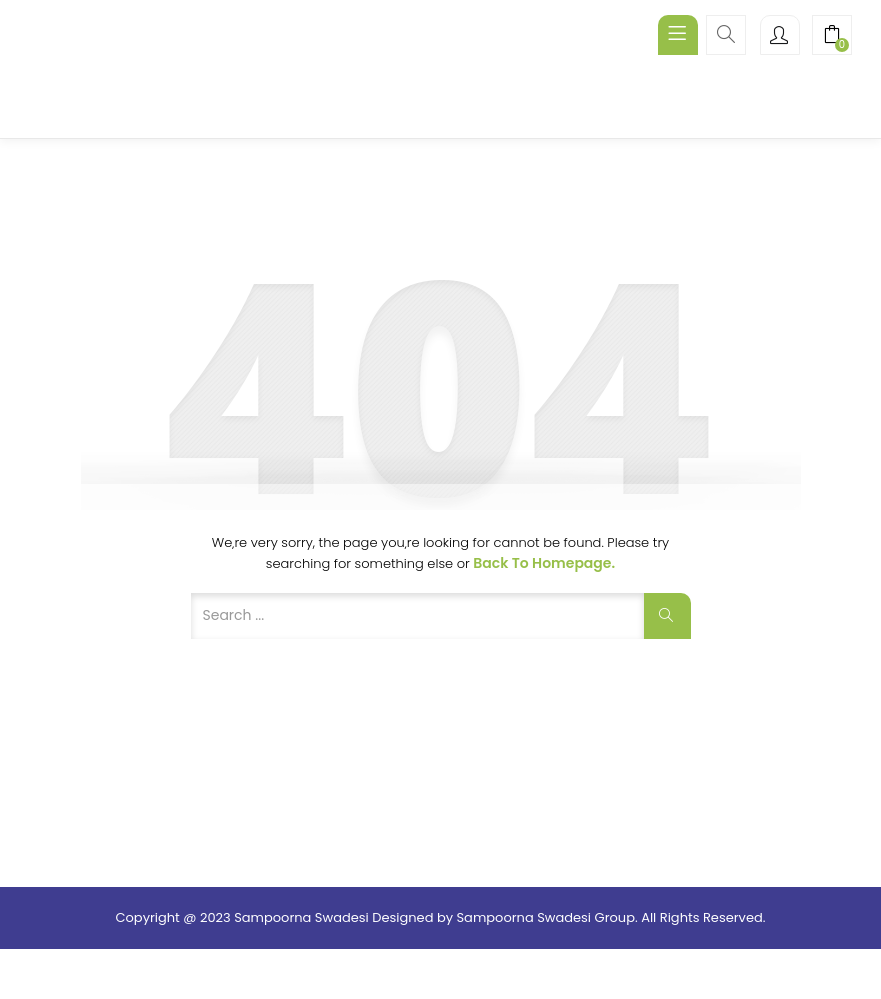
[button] (832, 37)
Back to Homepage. (544, 563)
